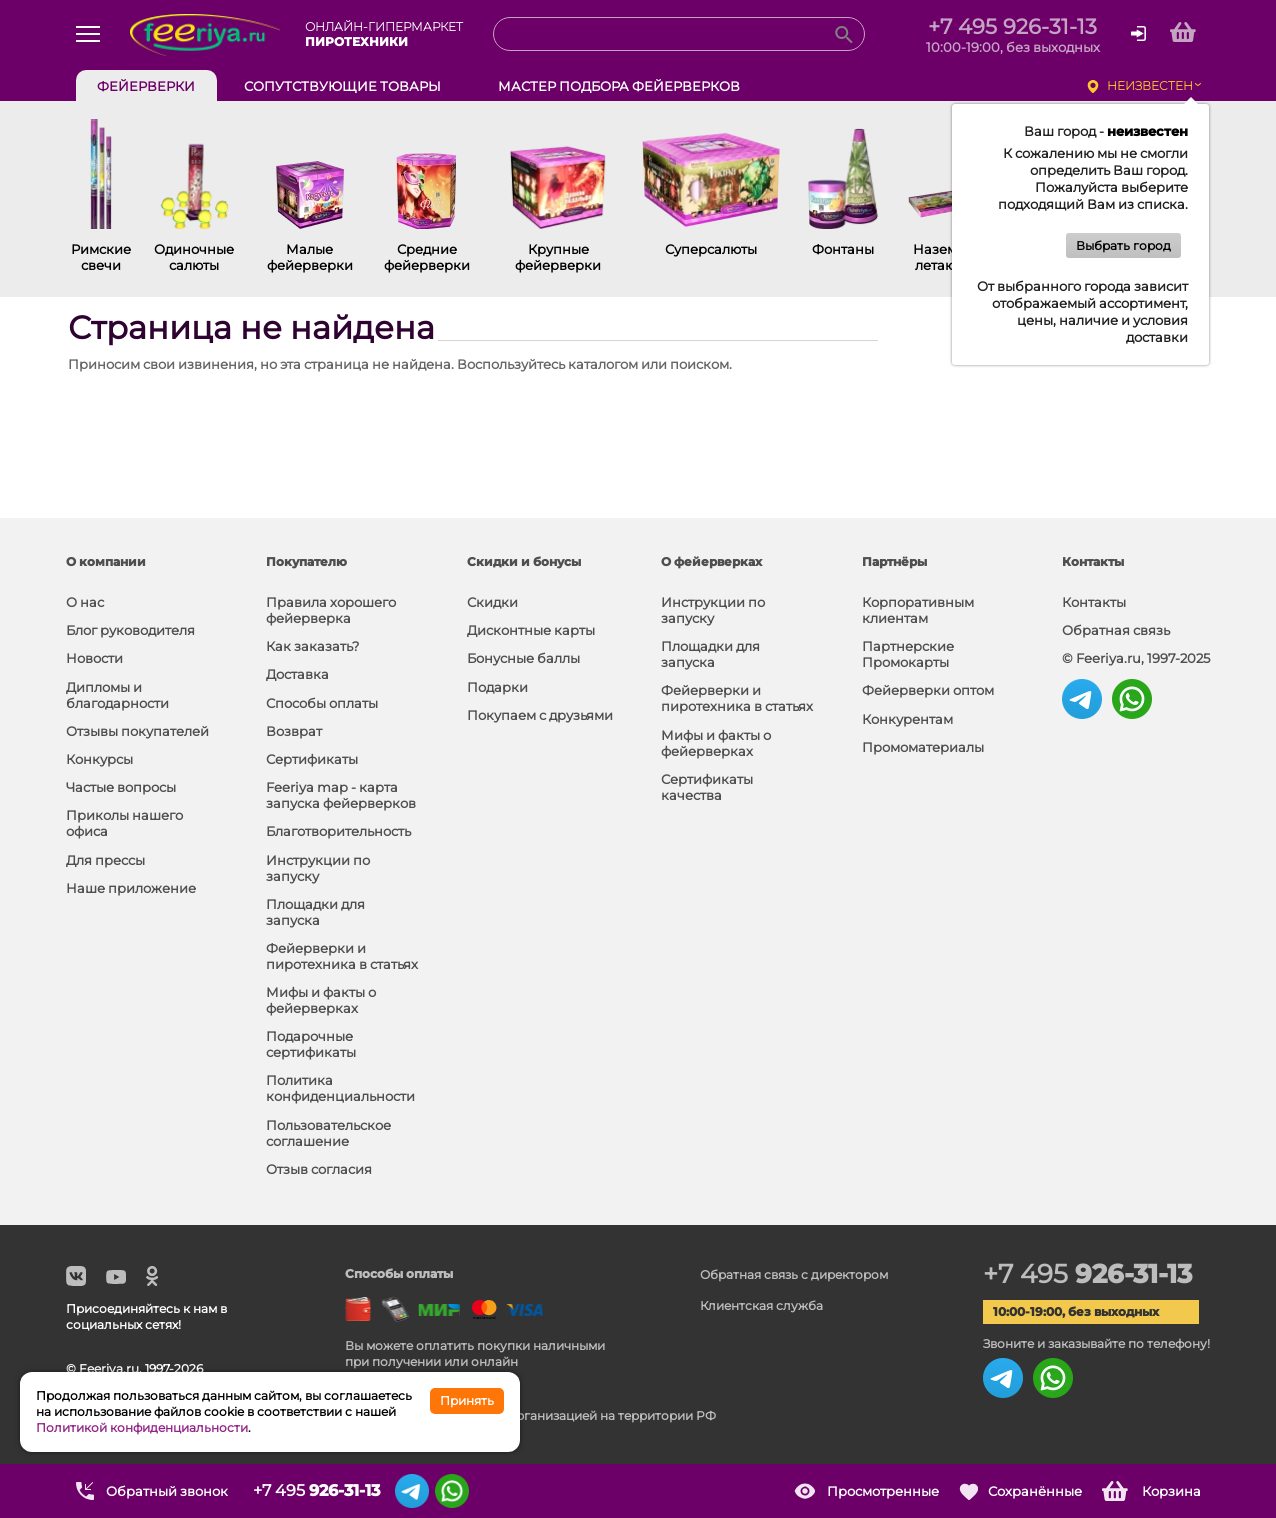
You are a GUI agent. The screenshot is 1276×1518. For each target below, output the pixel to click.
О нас (85, 602)
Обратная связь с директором (794, 1274)
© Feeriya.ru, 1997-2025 (1136, 658)
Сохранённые (1035, 1491)
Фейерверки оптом (928, 690)
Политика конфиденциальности (340, 1088)
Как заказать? (312, 646)
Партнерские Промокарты (908, 654)
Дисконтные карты (531, 630)
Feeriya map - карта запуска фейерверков (341, 795)
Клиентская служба (761, 1305)
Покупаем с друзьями (540, 715)
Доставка (297, 674)
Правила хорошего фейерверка (331, 610)
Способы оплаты (322, 703)
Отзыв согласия (319, 1169)
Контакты (1094, 602)
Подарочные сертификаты (311, 1044)
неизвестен (1150, 85)
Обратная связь (1116, 630)
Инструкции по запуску (318, 868)
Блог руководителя (130, 630)
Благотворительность (338, 831)
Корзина (1171, 1491)
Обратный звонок (167, 1491)
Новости (94, 658)
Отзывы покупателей (137, 731)
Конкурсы (99, 759)
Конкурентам (907, 719)
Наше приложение (131, 888)
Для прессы (105, 860)
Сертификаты (312, 759)
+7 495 (1087, 1274)
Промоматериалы (923, 747)
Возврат (294, 731)
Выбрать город (1123, 245)
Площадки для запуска (315, 912)
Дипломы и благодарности (117, 695)
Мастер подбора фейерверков (619, 86)
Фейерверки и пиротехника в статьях (342, 956)
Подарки (497, 687)
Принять (467, 1400)
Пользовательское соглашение (328, 1133)
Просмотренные (883, 1491)
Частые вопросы (121, 787)
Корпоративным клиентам (918, 610)
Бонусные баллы (523, 658)
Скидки (492, 602)
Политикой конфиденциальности (142, 1427)
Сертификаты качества (707, 787)
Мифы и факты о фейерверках (321, 1000)
